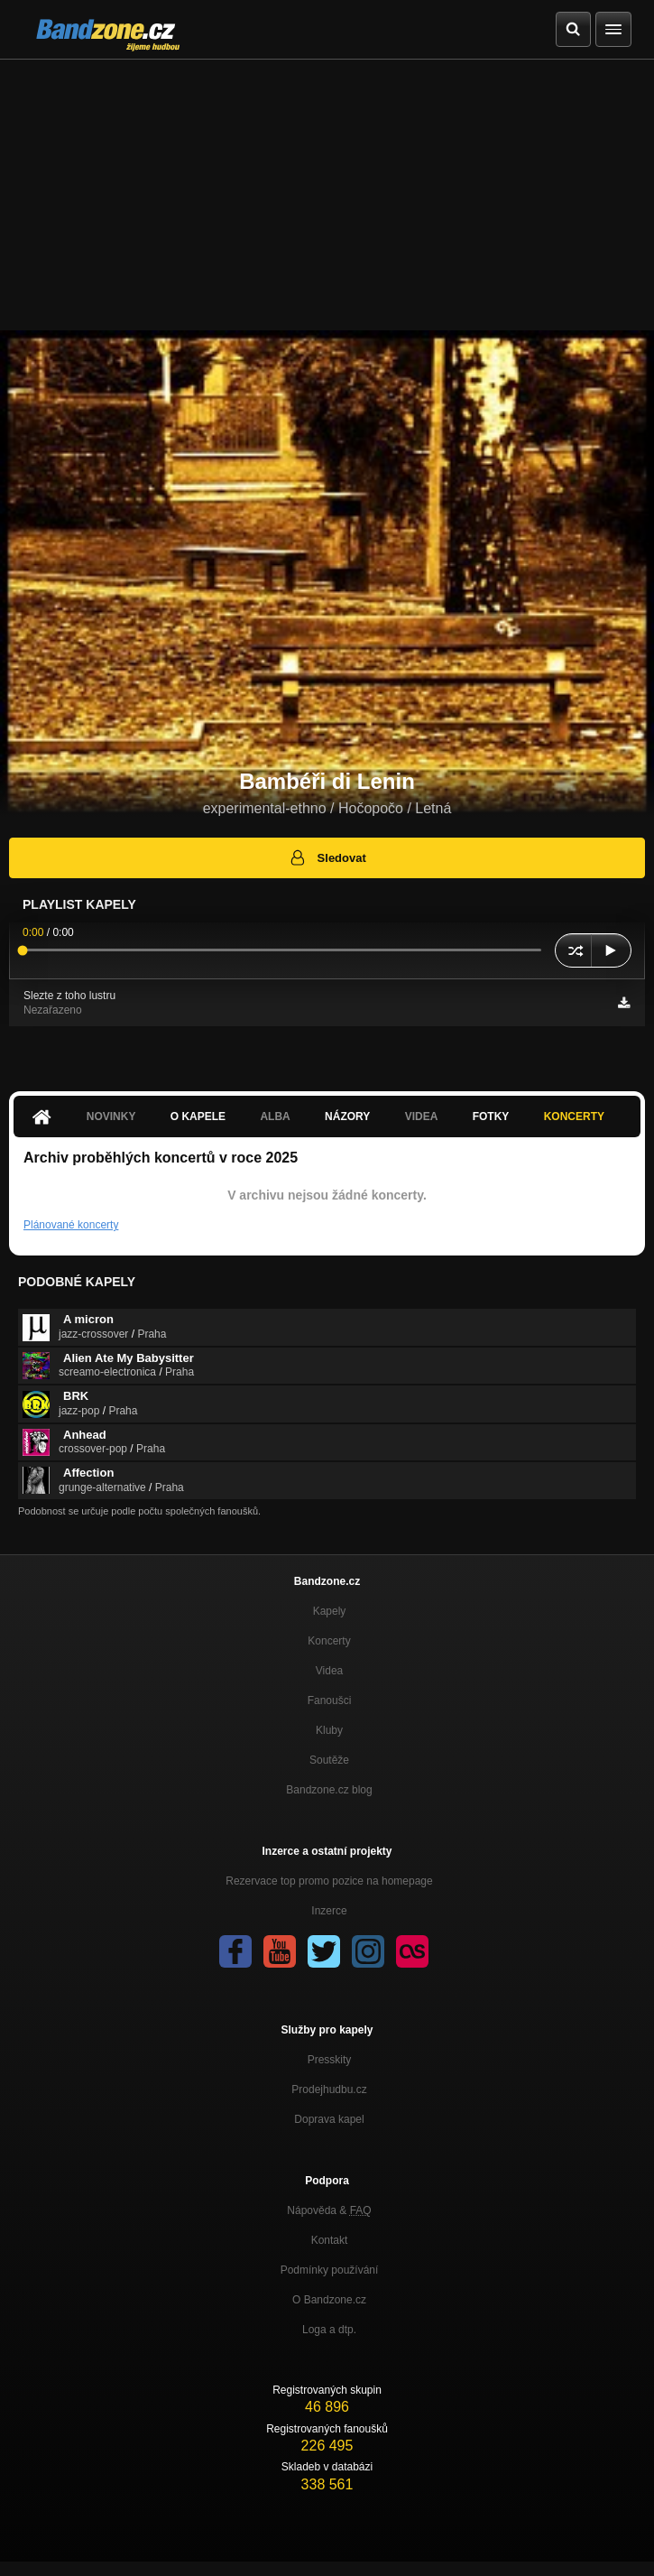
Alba (275, 1116)
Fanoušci (330, 1700)
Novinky (111, 1116)
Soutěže (329, 1760)
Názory (347, 1116)
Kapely (329, 1611)
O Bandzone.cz (329, 2299)
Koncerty (574, 1116)
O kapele (198, 1116)
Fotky (491, 1116)
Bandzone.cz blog (329, 1790)
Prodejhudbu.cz (328, 2089)
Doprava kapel (329, 2119)
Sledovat (327, 857)
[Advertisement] (327, 195)
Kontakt (329, 2240)
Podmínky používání (330, 2270)
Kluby (329, 1730)
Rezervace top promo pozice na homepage (329, 1881)
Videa (421, 1116)
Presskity (330, 2059)
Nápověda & (329, 2210)
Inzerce (328, 1910)
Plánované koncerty (70, 1225)
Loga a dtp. (329, 2329)
